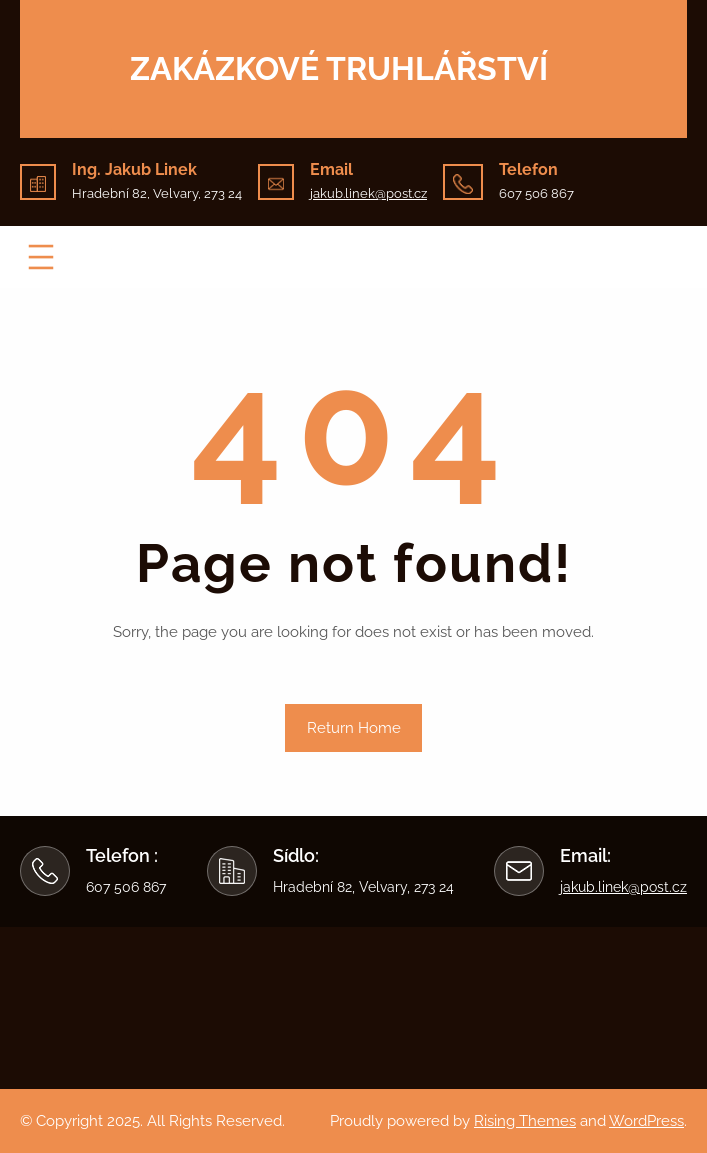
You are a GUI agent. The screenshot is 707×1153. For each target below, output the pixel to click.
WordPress (646, 1121)
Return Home (354, 728)
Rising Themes (525, 1121)
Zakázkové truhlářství (339, 68)
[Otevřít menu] (41, 257)
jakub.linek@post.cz (368, 193)
